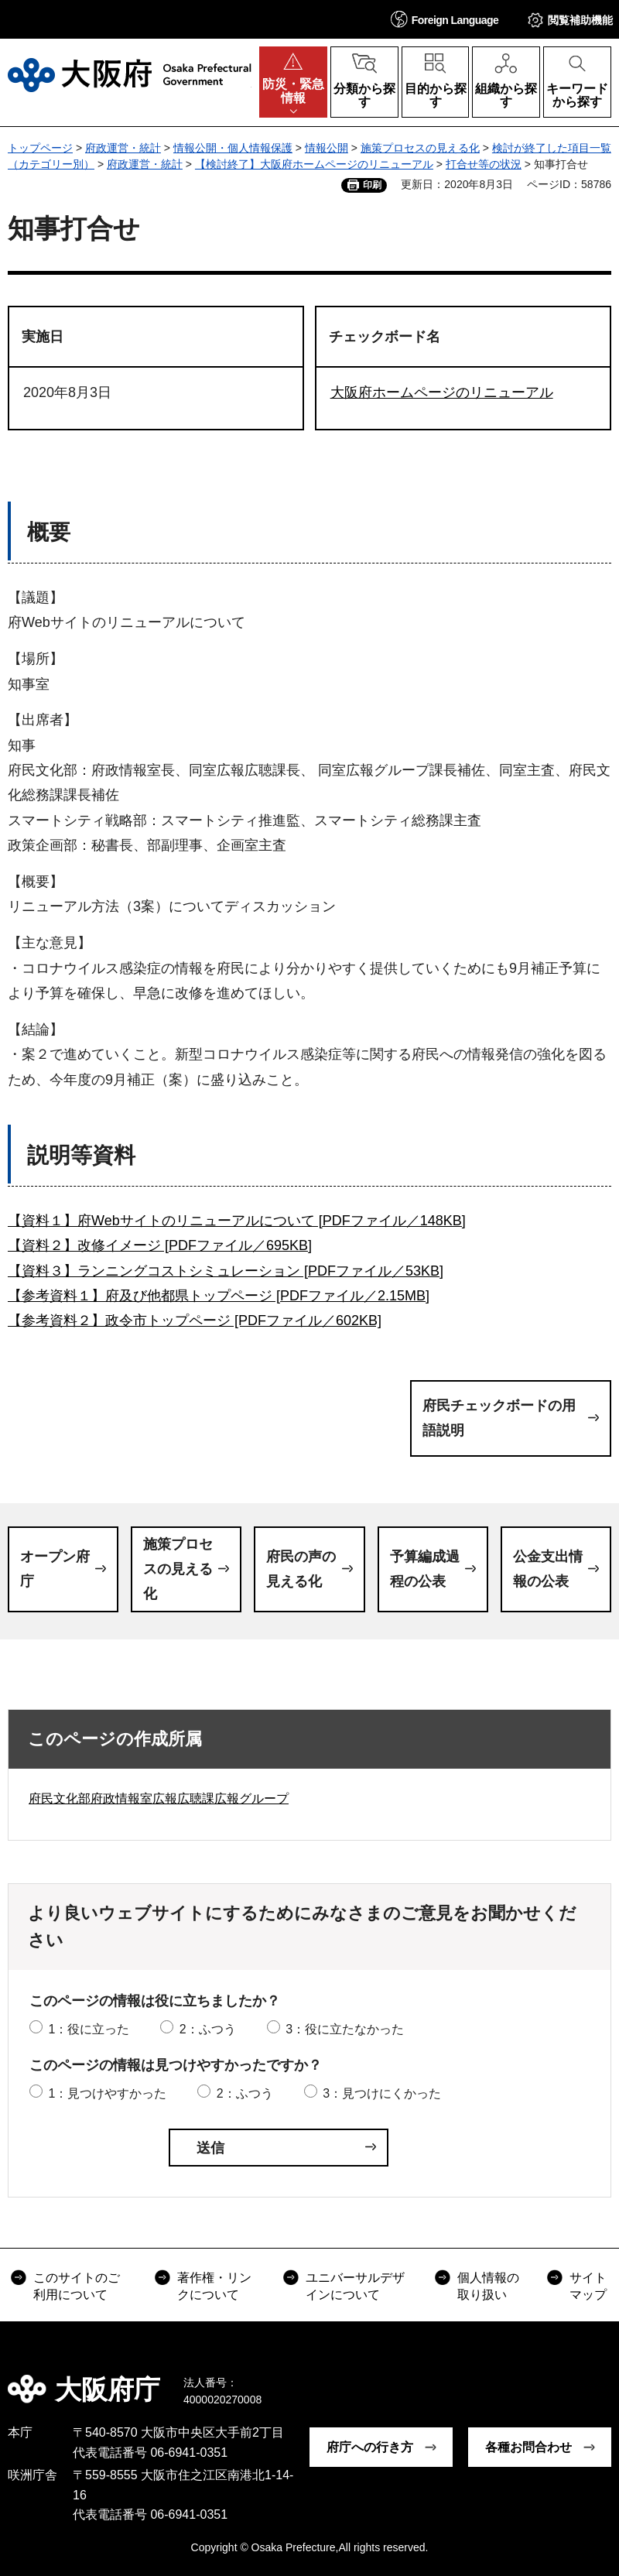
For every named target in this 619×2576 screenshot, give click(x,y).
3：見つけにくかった (382, 2093)
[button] (445, 19)
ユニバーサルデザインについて (355, 2286)
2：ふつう (208, 2029)
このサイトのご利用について (76, 2286)
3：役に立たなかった (345, 2029)
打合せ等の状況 (484, 164)
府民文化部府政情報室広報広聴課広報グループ (159, 1798)
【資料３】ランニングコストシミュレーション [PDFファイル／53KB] (225, 1271)
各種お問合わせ (528, 2447)
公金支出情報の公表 (548, 1569)
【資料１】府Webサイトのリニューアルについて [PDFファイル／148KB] (237, 1220)
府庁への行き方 (370, 2447)
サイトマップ (588, 2286)
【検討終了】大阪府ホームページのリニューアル (314, 164)
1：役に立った (88, 2029)
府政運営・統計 (123, 148)
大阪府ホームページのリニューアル (441, 392)
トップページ (40, 148)
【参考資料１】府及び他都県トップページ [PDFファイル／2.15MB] (218, 1295)
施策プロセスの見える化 (420, 148)
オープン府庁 (55, 1569)
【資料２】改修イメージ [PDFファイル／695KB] (160, 1245)
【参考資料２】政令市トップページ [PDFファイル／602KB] (194, 1320)
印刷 (372, 185)
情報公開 (326, 148)
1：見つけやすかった (107, 2093)
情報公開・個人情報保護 (232, 148)
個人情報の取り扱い (488, 2286)
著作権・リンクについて (214, 2286)
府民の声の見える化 (301, 1569)
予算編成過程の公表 (425, 1569)
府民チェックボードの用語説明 (499, 1418)
